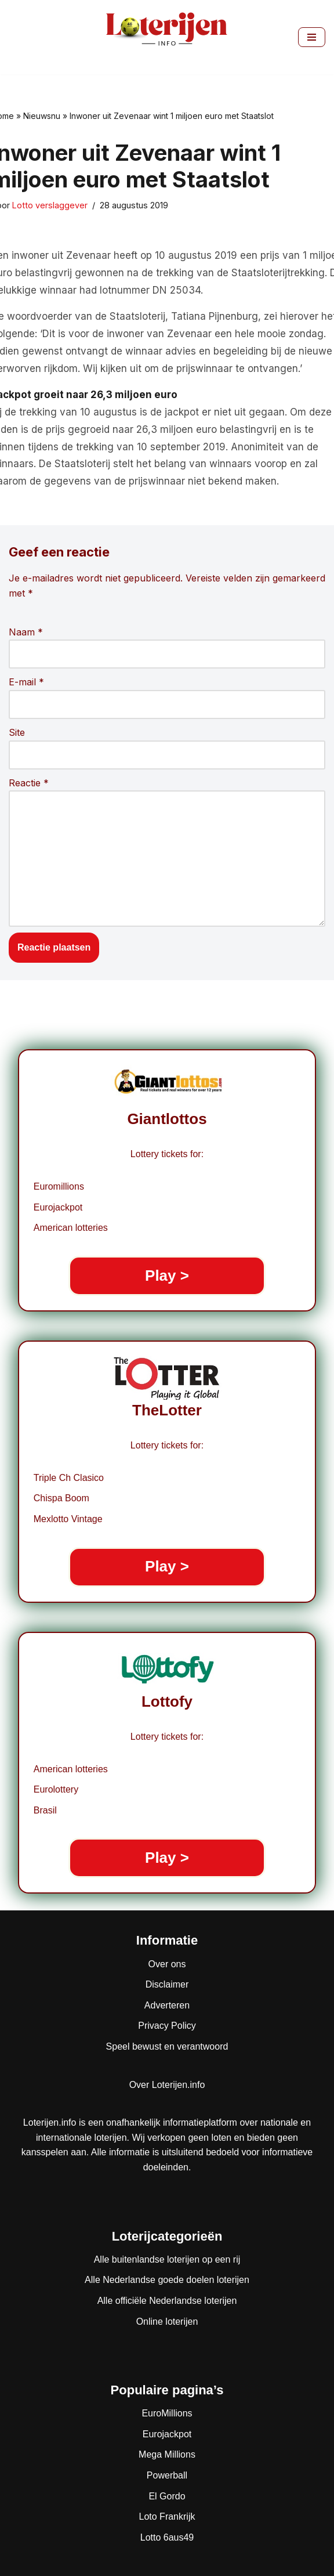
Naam (26, 632)
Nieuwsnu (41, 116)
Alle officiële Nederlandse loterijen (167, 2301)
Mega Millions (167, 2454)
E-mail (26, 682)
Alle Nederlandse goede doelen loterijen (167, 2280)
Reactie (29, 783)
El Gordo (166, 2496)
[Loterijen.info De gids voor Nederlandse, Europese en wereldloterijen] (167, 37)
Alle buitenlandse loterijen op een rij (167, 2259)
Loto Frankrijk (167, 2516)
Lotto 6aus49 (167, 2537)
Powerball (167, 2475)
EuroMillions (166, 2413)
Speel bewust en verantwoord (167, 2046)
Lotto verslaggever (50, 205)
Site (17, 732)
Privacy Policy (167, 2026)
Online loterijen (167, 2321)
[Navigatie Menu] (311, 37)
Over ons (167, 1964)
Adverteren (167, 2005)
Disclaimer (167, 1984)
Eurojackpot (167, 2434)
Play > (167, 1275)
